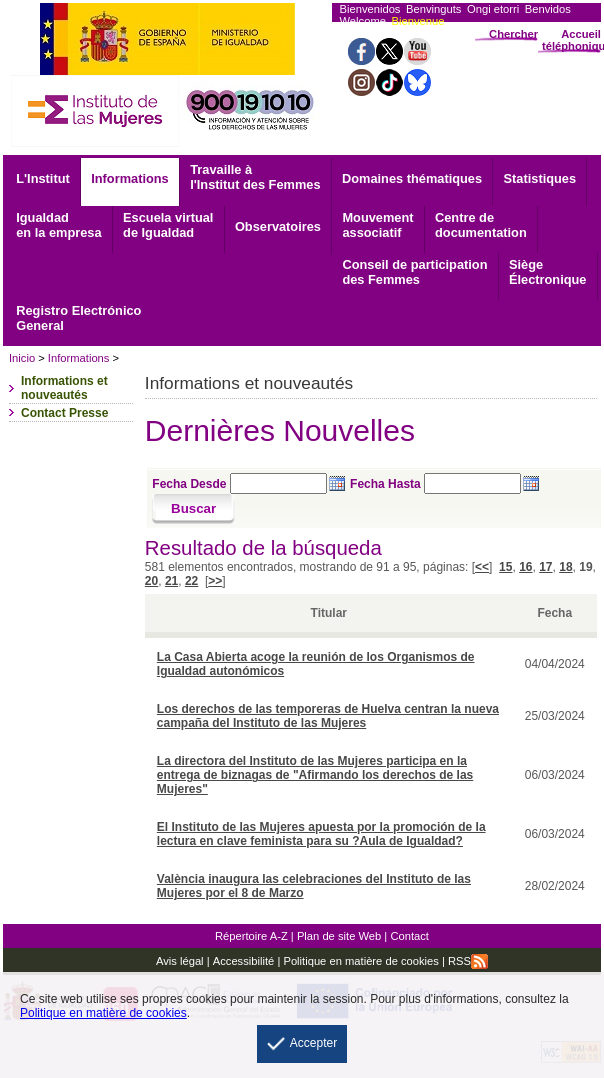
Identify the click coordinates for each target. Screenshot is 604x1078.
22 (191, 581)
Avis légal (180, 961)
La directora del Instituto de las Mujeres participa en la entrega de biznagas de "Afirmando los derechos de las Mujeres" (315, 775)
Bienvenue (418, 21)
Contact (409, 936)
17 (545, 567)
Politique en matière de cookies (359, 961)
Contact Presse (64, 413)
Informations (130, 178)
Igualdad (58, 225)
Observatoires (278, 226)
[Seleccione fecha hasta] (472, 483)
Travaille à (255, 177)
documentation (481, 225)
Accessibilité (244, 961)
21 (171, 581)
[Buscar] (193, 509)
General (78, 318)
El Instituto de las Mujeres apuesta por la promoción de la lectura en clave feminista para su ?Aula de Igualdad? (321, 834)
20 (151, 581)
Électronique (548, 272)
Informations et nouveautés (64, 388)
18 (565, 567)
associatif (377, 225)
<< (482, 567)
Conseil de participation (414, 272)
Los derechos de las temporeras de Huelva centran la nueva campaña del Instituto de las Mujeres (328, 716)
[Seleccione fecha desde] (278, 483)
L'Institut (43, 178)
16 (525, 567)
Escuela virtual (168, 225)
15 (505, 567)
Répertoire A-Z (251, 936)
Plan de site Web (339, 936)
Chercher (513, 34)
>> (215, 581)
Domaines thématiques (412, 178)
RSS (468, 961)
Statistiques (540, 178)
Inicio (22, 358)
